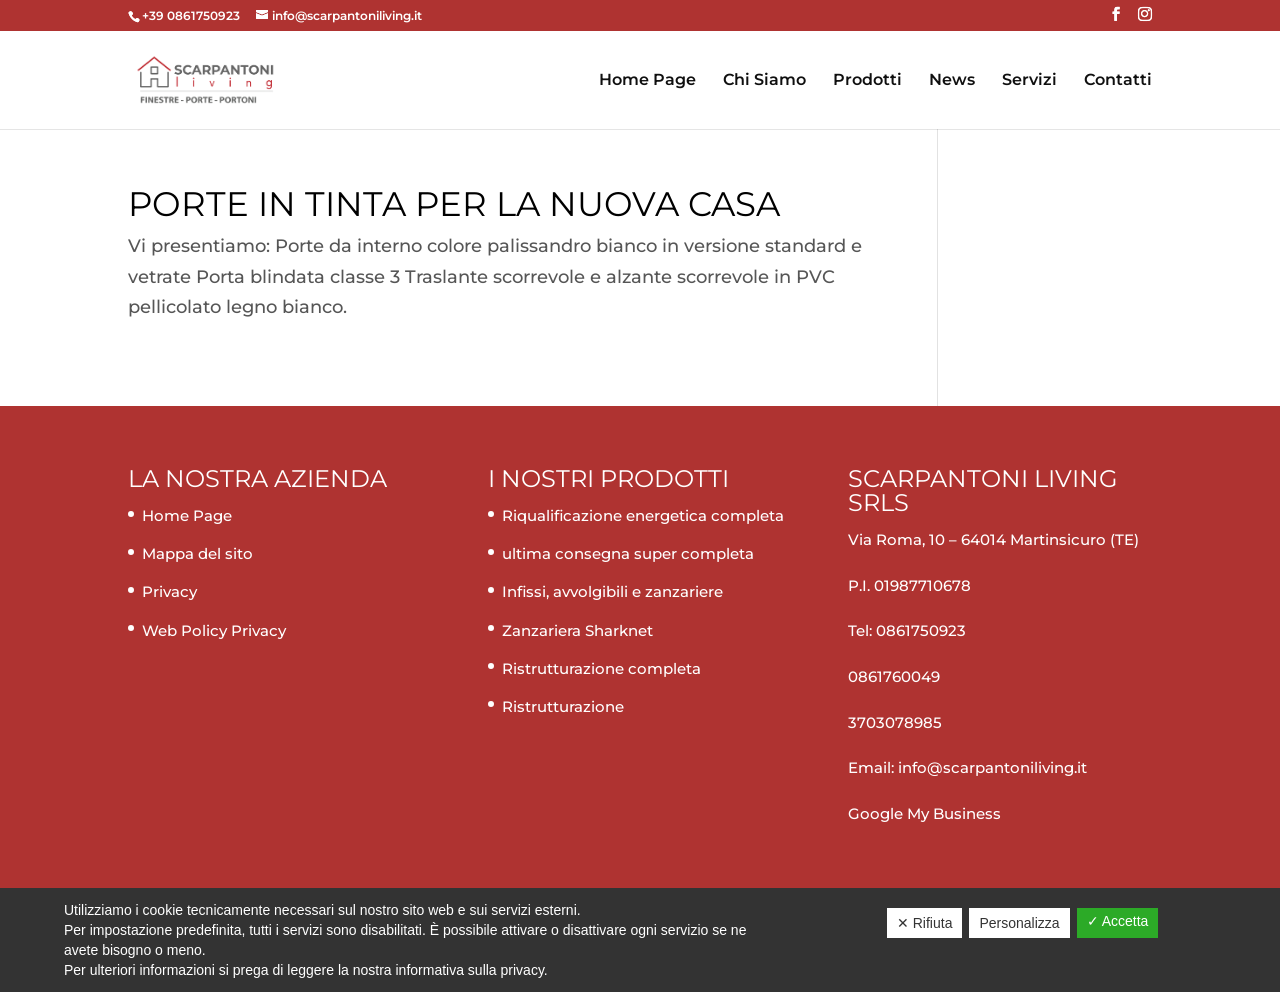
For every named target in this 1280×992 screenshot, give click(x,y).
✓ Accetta (1118, 921)
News (952, 81)
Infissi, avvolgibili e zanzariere (612, 591)
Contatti (1118, 81)
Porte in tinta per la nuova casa (454, 204)
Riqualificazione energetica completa (643, 515)
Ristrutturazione (563, 706)
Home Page (647, 81)
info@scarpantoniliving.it (990, 767)
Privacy (169, 591)
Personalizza (1019, 923)
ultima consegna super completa (628, 553)
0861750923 (921, 630)
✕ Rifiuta (925, 923)
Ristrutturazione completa (601, 668)
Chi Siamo (764, 81)
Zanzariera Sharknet (577, 630)
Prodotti (867, 81)
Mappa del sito (197, 553)
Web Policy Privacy (214, 630)
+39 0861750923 (192, 15)
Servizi (1029, 81)
